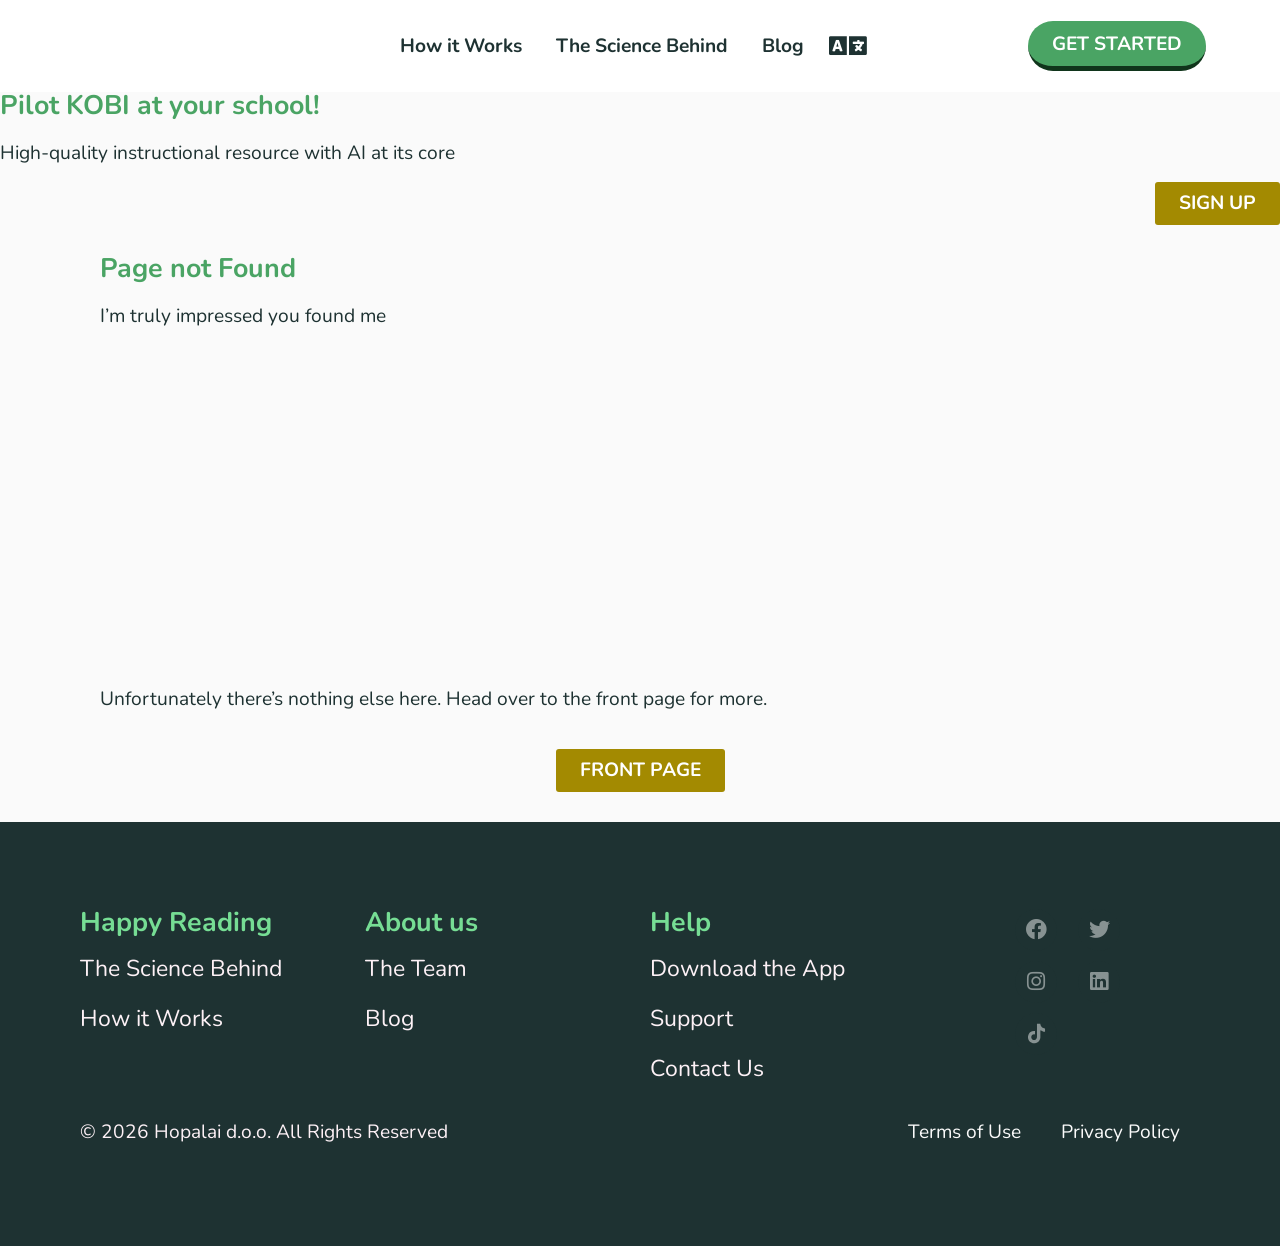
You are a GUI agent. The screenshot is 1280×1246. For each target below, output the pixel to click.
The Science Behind (642, 46)
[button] (847, 46)
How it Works (461, 46)
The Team (416, 968)
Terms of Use (964, 1132)
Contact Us (707, 1068)
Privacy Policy (1120, 1132)
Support (691, 1018)
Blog (783, 46)
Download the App (747, 968)
